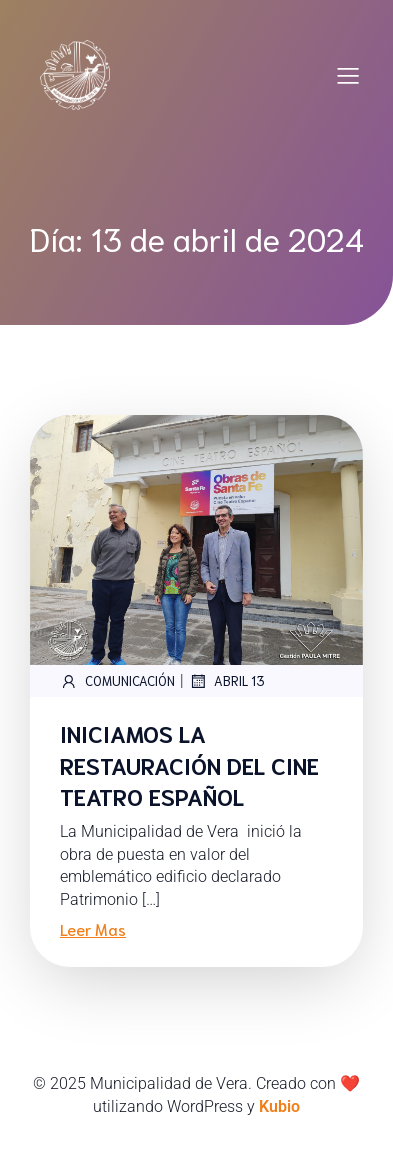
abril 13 (227, 681)
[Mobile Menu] (348, 75)
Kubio (279, 1106)
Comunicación (117, 681)
